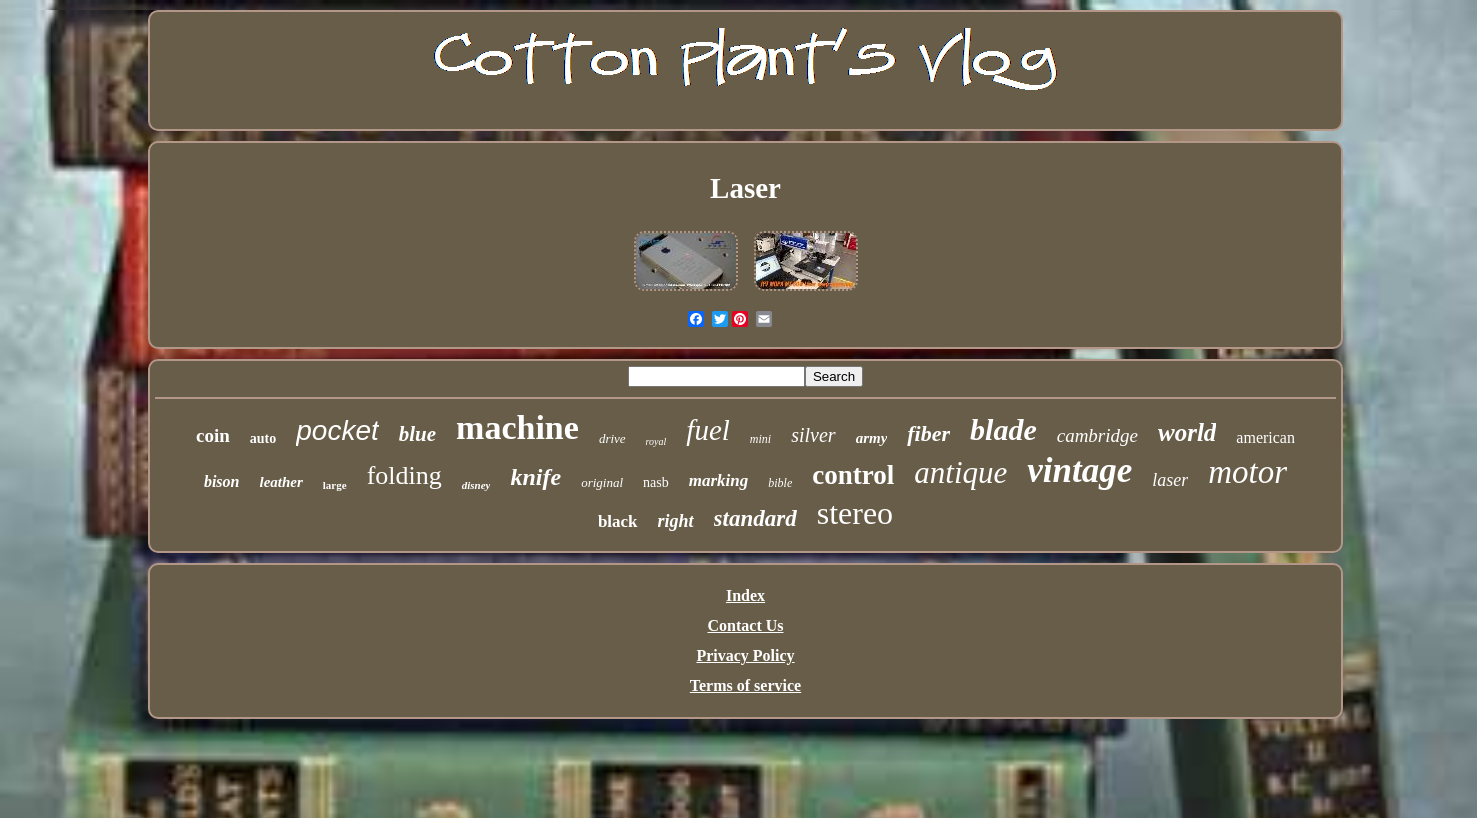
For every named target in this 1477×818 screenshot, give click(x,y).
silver (813, 435)
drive (612, 438)
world (1187, 432)
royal (656, 441)
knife (535, 477)
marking (719, 480)
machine (517, 427)
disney (476, 485)
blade (1003, 429)
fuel (708, 430)
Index (745, 595)
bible (780, 483)
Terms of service (745, 685)
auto (263, 438)
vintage (1079, 470)
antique (960, 472)
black (618, 521)
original (602, 482)
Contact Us (746, 625)
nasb (656, 482)
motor (1247, 472)
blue (417, 434)
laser (1170, 480)
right (676, 521)
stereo (855, 513)
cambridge (1097, 435)
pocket (337, 430)
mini (760, 439)
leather (280, 482)
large (335, 485)
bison (222, 481)
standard (755, 518)
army (872, 438)
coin (213, 435)
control (853, 475)
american (1265, 437)
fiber (928, 433)
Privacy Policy (745, 655)
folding (404, 475)
